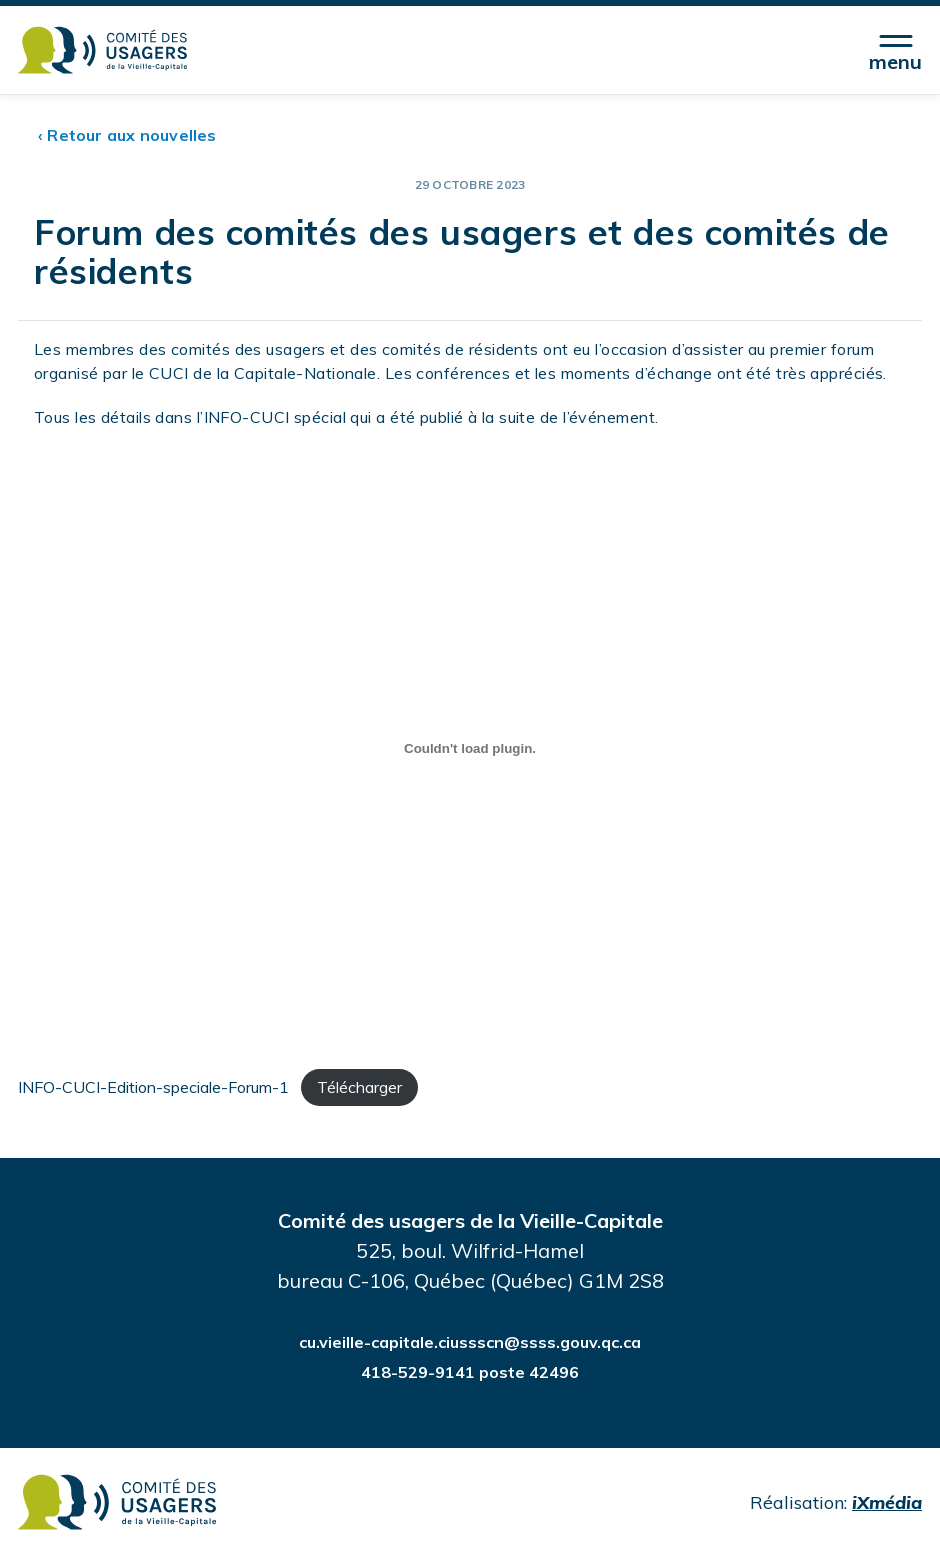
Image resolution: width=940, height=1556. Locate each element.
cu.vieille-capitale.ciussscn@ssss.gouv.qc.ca (470, 1342)
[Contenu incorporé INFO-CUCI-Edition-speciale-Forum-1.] (470, 749)
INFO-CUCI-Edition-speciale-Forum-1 (153, 1087)
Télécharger (359, 1087)
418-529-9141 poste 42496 (470, 1372)
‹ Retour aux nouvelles (127, 135)
